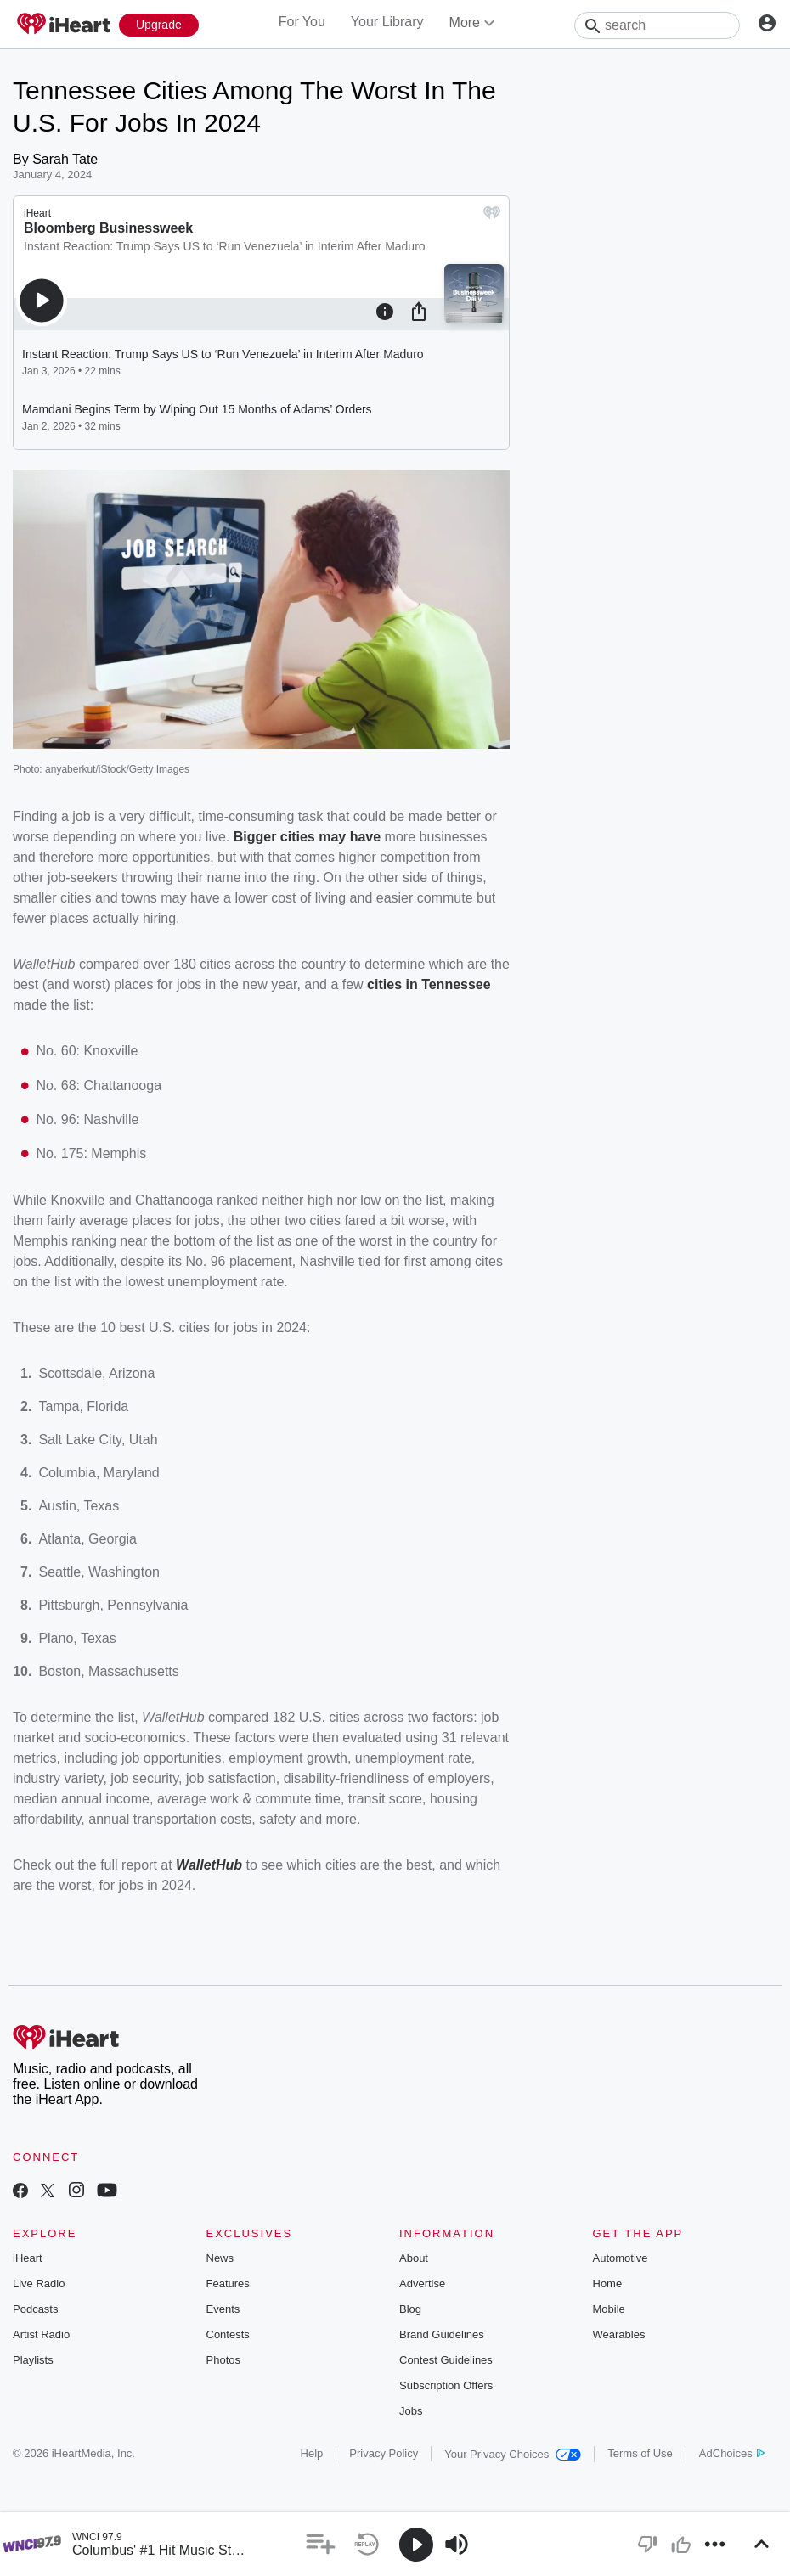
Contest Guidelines (446, 2360)
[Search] (657, 25)
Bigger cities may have (307, 837)
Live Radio (39, 2283)
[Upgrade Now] (159, 25)
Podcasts (35, 2309)
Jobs (410, 2410)
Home (608, 2283)
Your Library (387, 21)
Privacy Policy (383, 2453)
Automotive (620, 2258)
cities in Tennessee (429, 984)
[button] (321, 2544)
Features (228, 2283)
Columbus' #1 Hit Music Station (166, 2550)
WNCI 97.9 (97, 2537)
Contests (228, 2334)
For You (302, 21)
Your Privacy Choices (512, 2454)
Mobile (609, 2309)
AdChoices (732, 2453)
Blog (410, 2309)
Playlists (33, 2360)
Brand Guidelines (441, 2334)
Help (312, 2453)
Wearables (619, 2334)
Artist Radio (41, 2334)
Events (223, 2309)
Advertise (422, 2283)
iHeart (27, 2258)
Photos (223, 2360)
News (220, 2258)
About (413, 2258)
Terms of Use (640, 2453)
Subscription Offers (446, 2385)
